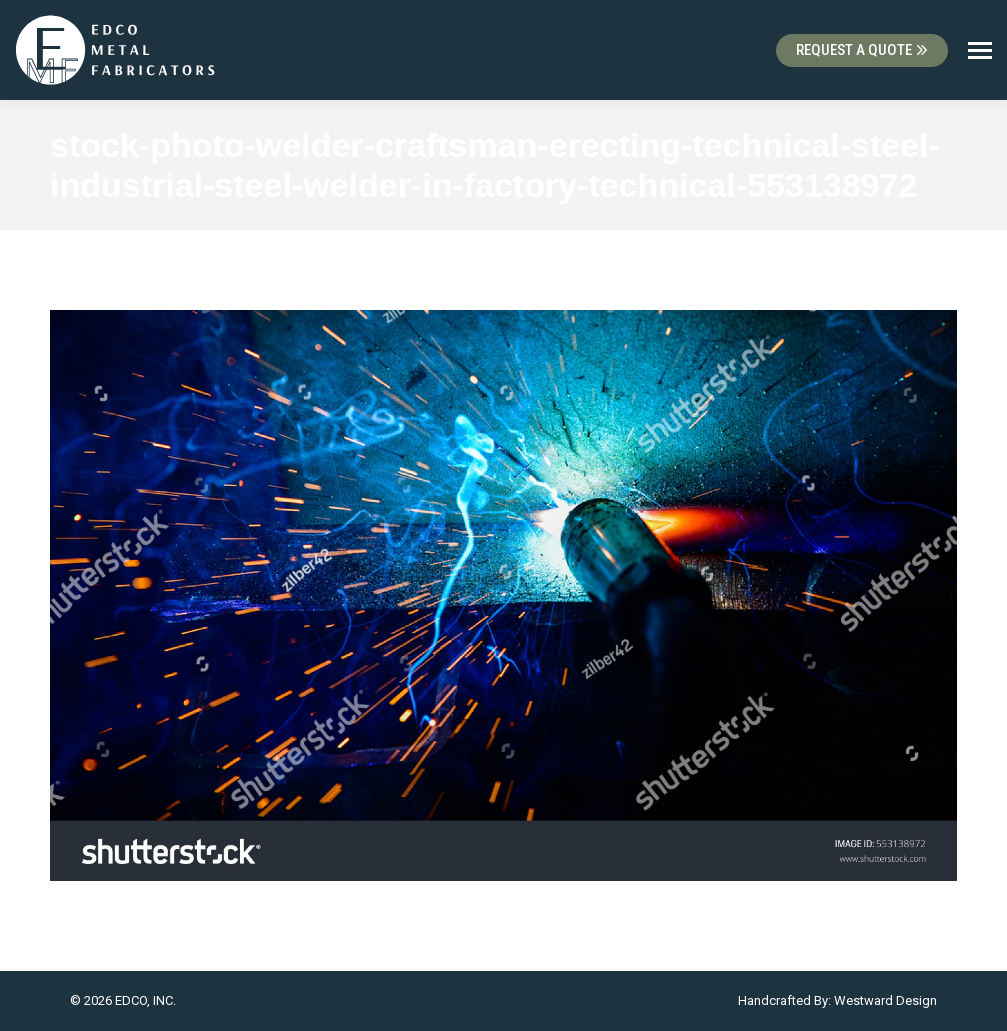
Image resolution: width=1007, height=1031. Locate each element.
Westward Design (885, 1000)
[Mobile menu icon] (980, 50)
